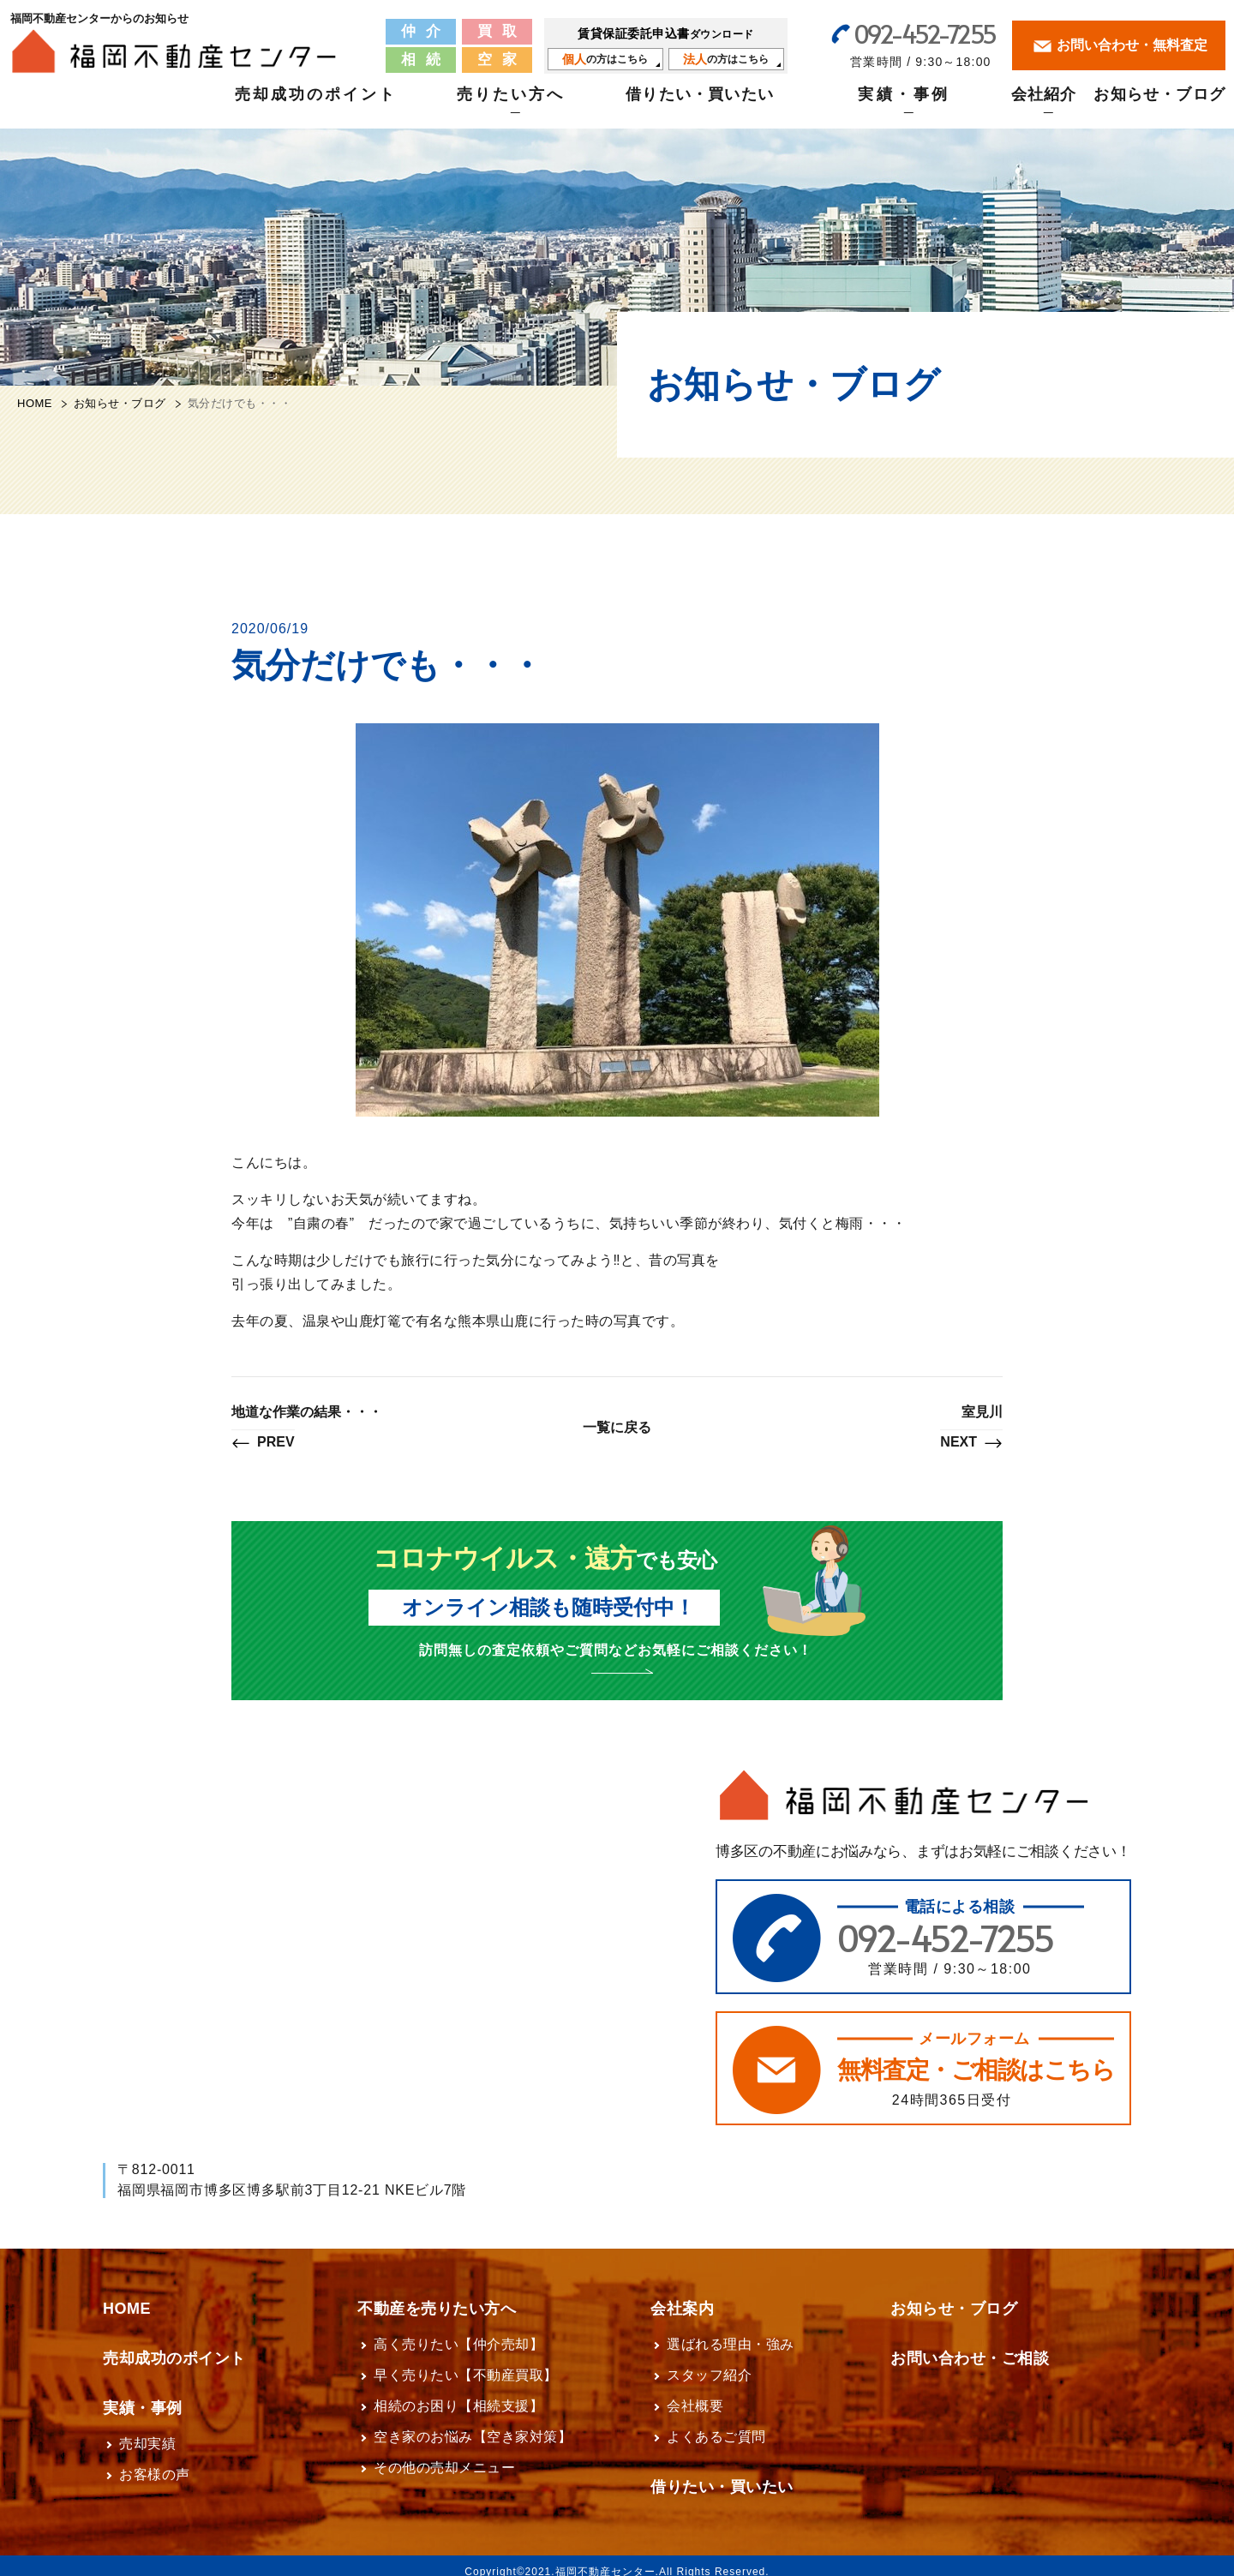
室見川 (971, 1429)
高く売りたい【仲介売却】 (458, 2332)
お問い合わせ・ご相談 (969, 2346)
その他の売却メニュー (444, 2455)
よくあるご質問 (716, 2424)
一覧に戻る (617, 1427)
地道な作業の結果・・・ (306, 1429)
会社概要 (695, 2394)
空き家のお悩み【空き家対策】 (473, 2424)
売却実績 (147, 2431)
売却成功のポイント (316, 103)
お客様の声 (154, 2462)
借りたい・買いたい (700, 103)
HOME (34, 403)
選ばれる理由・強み (730, 2332)
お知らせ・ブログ (1159, 103)
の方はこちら (605, 58)
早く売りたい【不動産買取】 (466, 2363)
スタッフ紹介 (709, 2363)
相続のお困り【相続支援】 (458, 2394)
